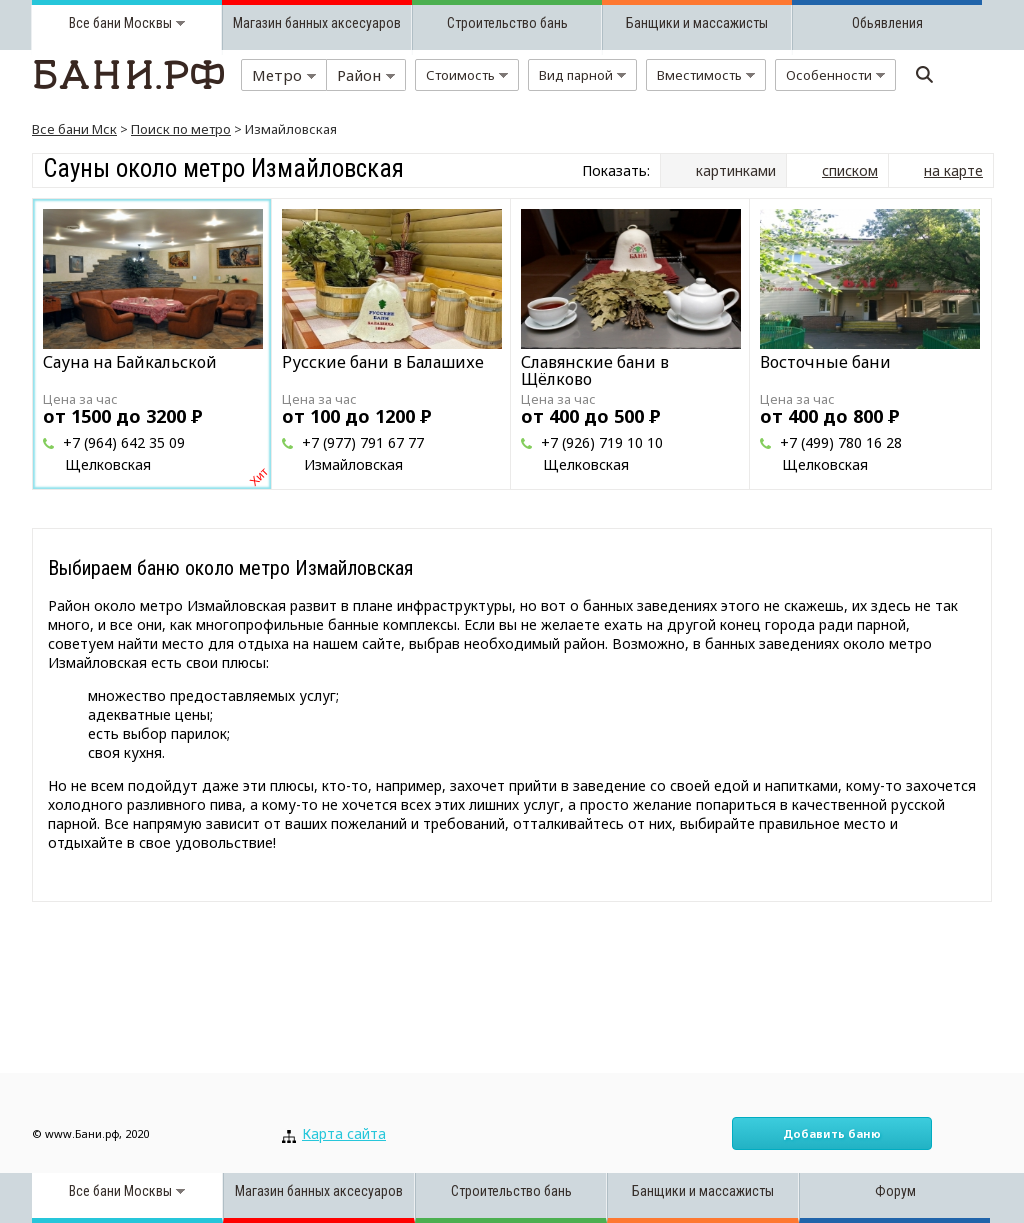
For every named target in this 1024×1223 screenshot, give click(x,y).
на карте (953, 170)
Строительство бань (507, 23)
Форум (895, 1191)
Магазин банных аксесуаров (317, 23)
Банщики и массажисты (697, 23)
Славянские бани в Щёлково (595, 370)
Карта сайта (344, 1133)
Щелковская (108, 464)
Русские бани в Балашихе (383, 362)
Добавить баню (832, 1133)
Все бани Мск (74, 129)
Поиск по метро (181, 129)
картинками (736, 170)
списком (850, 170)
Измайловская (353, 464)
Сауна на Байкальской (130, 362)
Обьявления (887, 23)
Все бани (95, 23)
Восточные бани (825, 362)
